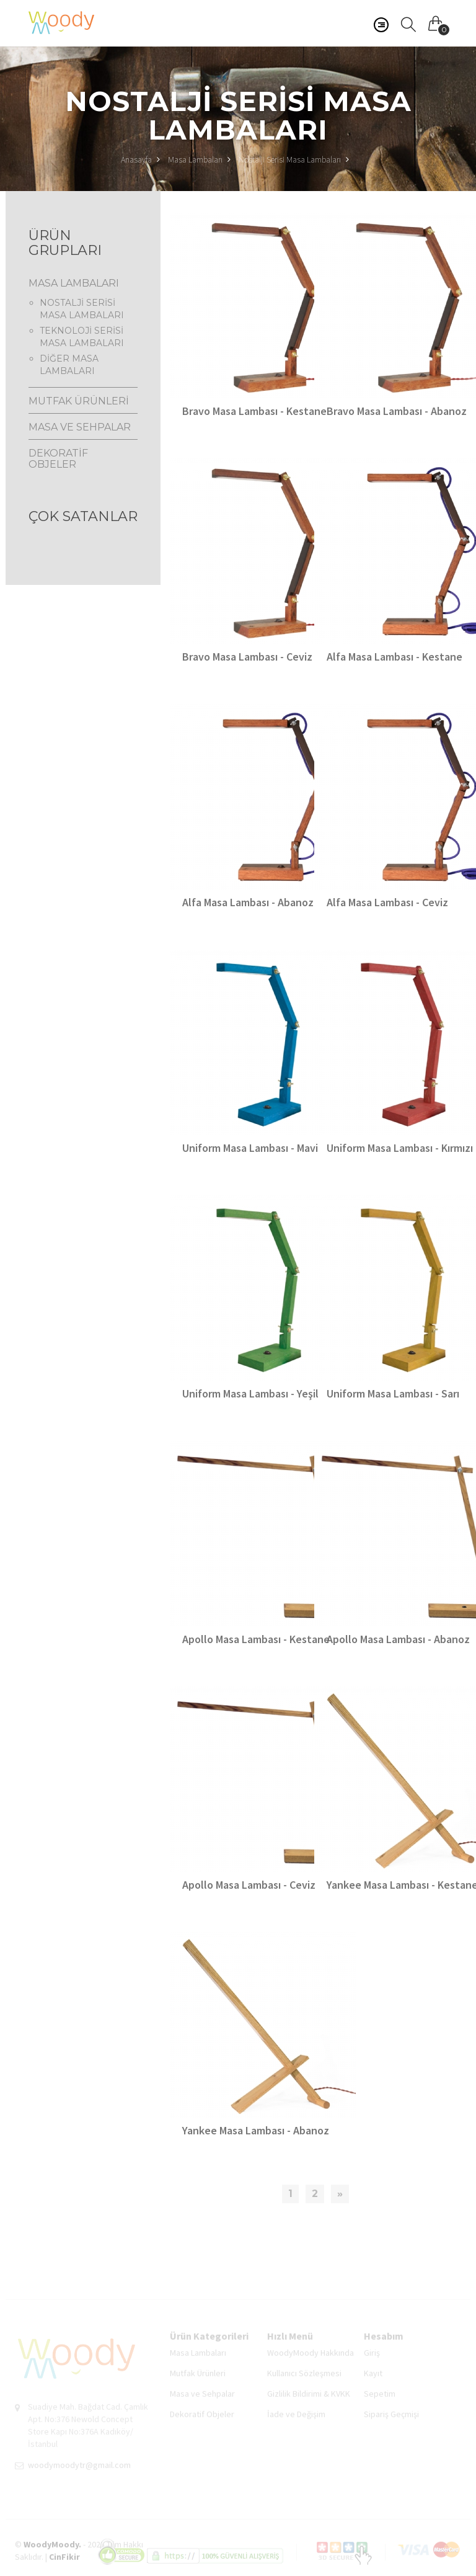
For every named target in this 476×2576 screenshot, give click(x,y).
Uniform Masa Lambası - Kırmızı (400, 1148)
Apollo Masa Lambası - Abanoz (398, 1639)
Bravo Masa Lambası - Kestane (254, 411)
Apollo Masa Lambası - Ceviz (248, 1885)
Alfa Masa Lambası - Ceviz (387, 902)
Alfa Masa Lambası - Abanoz (248, 902)
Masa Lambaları (195, 159)
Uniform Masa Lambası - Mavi (250, 1148)
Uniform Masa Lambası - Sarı (393, 1393)
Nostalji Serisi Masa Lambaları (290, 159)
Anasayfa (140, 159)
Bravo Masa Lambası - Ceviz (247, 656)
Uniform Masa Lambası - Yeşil (250, 1393)
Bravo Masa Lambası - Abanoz (397, 411)
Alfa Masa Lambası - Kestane (394, 656)
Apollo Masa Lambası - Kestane (256, 1639)
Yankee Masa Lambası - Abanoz (255, 2130)
